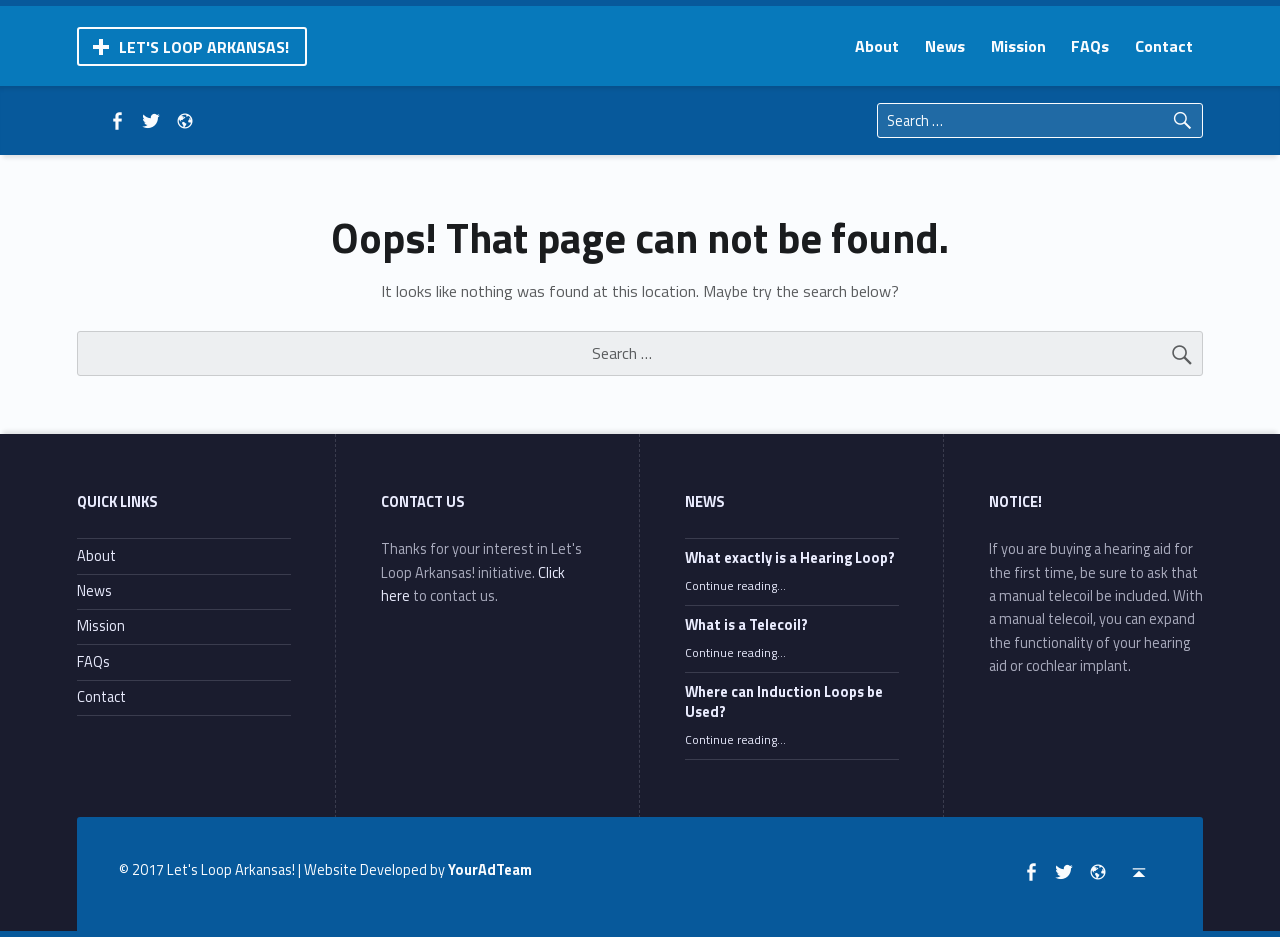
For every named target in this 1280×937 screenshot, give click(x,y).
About (877, 46)
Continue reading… (735, 586)
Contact (1164, 46)
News (945, 46)
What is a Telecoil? (746, 625)
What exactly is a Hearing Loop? (790, 558)
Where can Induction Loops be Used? (784, 702)
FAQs (1090, 46)
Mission (1018, 46)
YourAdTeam (490, 870)
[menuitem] (877, 46)
